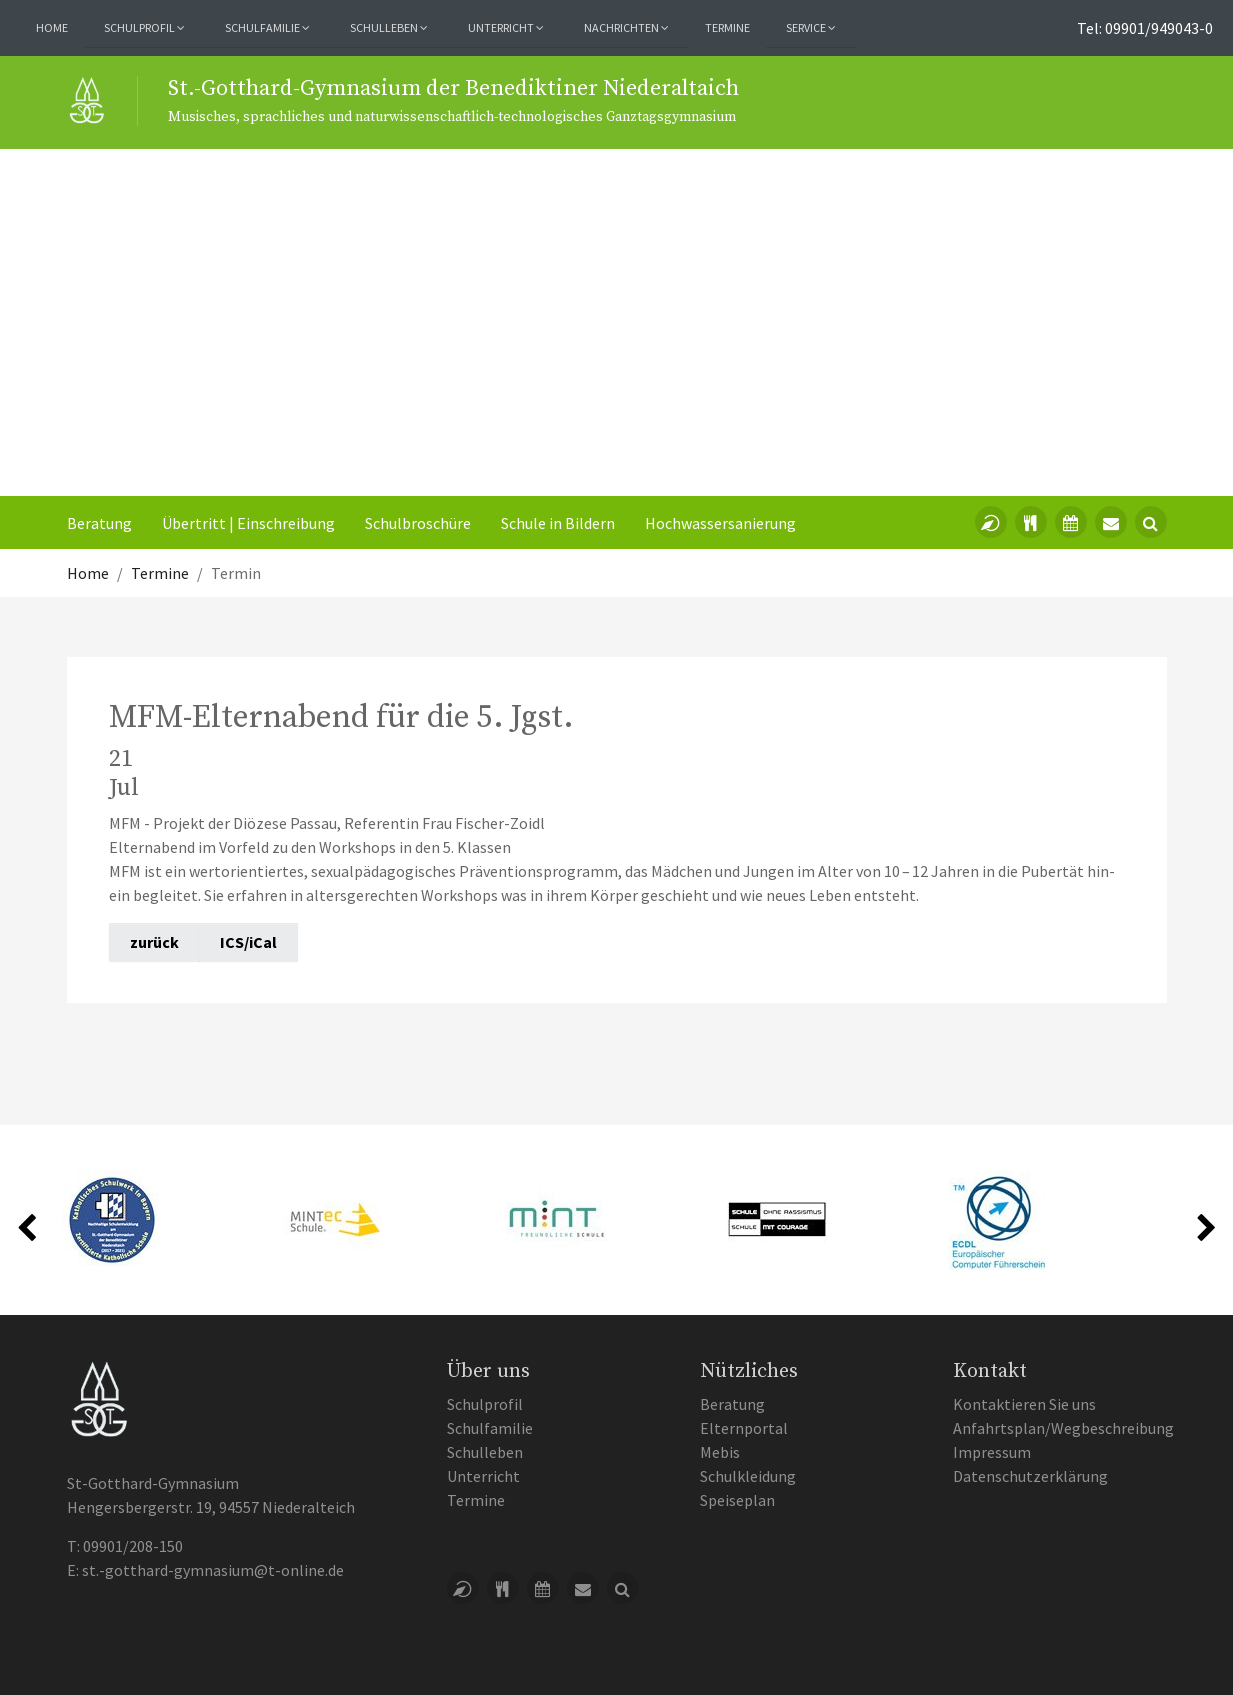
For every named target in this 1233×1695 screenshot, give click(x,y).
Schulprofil (485, 1404)
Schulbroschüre (418, 523)
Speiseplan (737, 1500)
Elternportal (744, 1428)
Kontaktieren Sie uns (1024, 1404)
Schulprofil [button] (144, 27)
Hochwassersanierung (720, 523)
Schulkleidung (748, 1476)
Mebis (720, 1452)
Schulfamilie (490, 1428)
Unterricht (483, 1476)
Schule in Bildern (558, 523)
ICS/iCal (248, 942)
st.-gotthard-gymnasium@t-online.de (213, 1570)
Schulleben (485, 1452)
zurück (154, 942)
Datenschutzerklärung (1030, 1476)
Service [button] (811, 27)
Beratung (99, 523)
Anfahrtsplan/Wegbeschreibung (1063, 1428)
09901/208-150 (133, 1546)
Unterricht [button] (506, 27)
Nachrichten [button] (626, 27)
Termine (727, 27)
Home (52, 27)
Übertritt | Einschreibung (248, 523)
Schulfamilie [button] (267, 27)
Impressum (992, 1452)
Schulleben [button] (389, 27)
